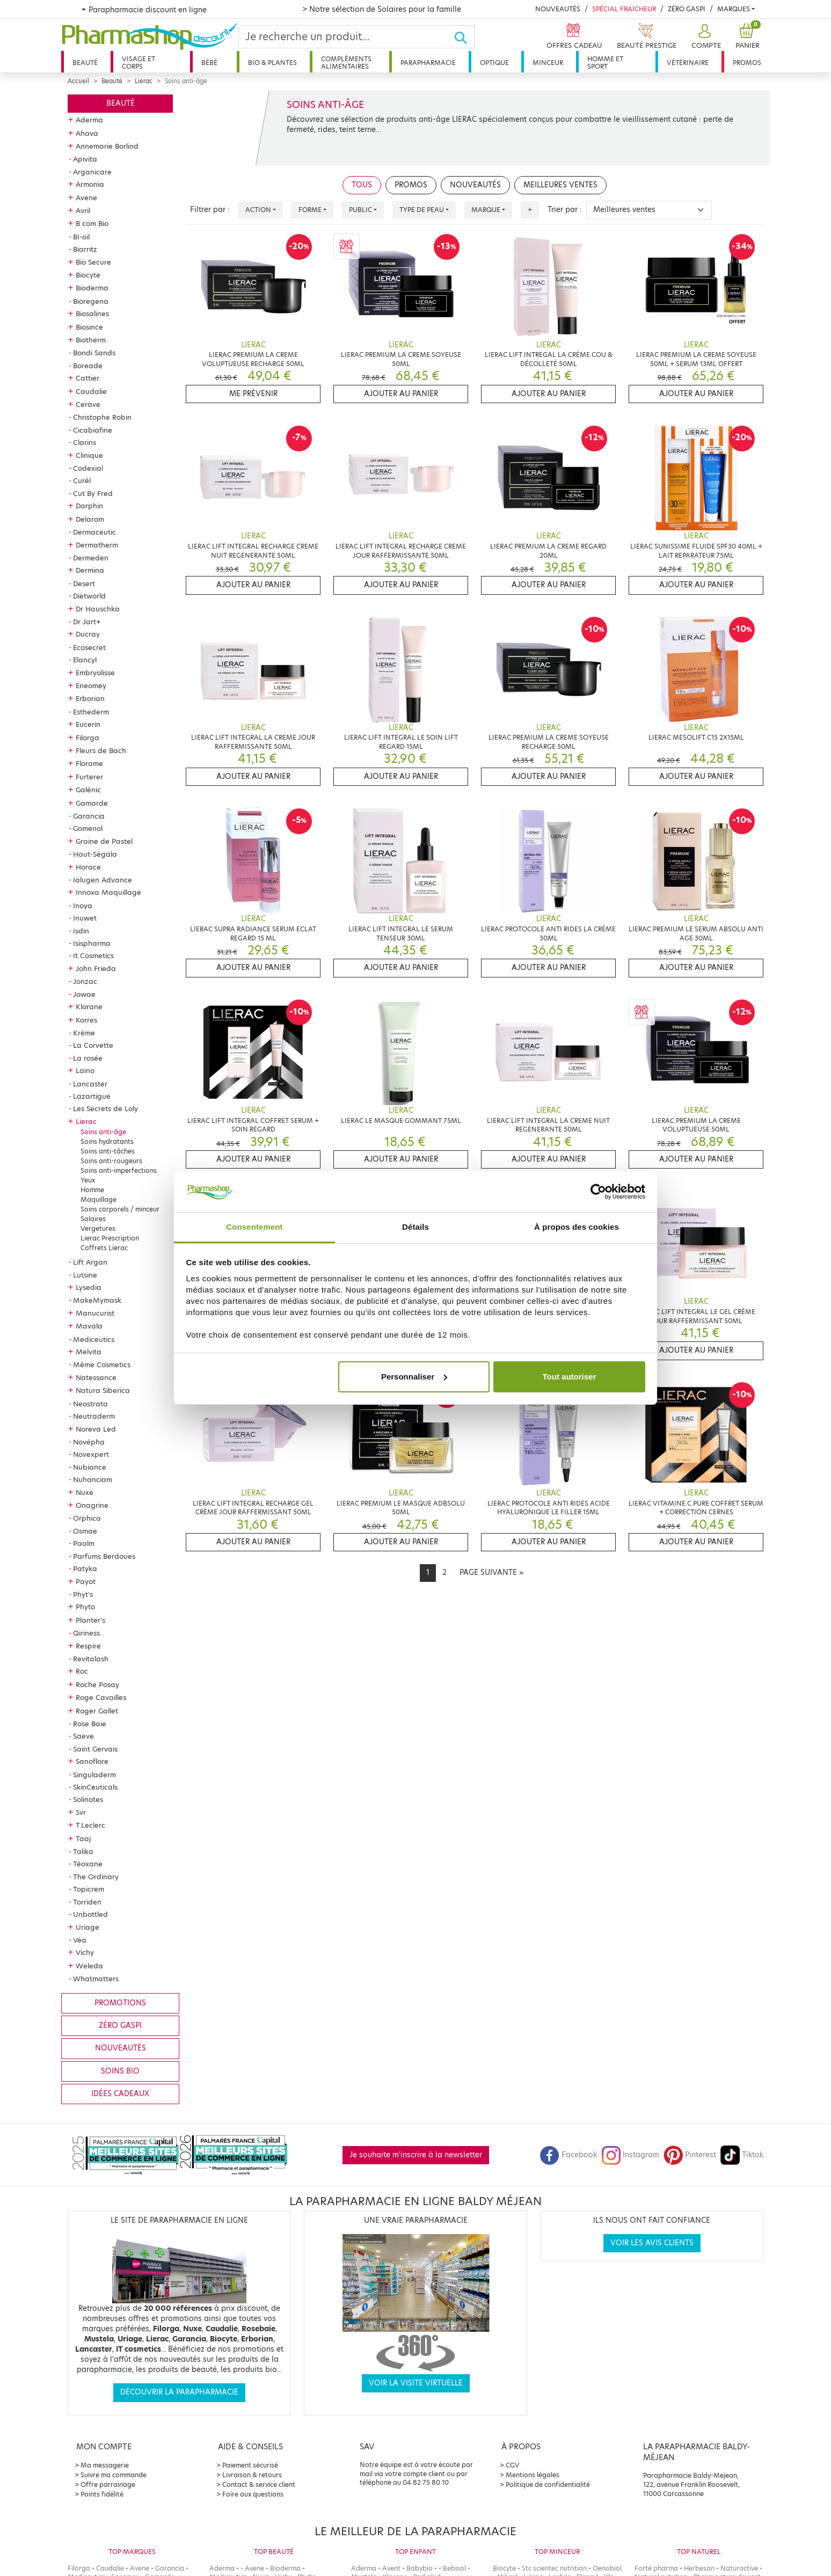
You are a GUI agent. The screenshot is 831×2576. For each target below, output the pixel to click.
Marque (485, 209)
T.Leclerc (90, 1825)
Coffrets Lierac (104, 1247)
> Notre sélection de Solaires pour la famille (381, 9)
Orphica (87, 1518)
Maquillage (98, 1199)
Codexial (88, 468)
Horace (88, 867)
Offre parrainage (108, 2484)
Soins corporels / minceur (120, 1209)
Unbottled (90, 1914)
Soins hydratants (107, 1141)
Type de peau (421, 209)
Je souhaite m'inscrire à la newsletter (415, 2155)
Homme (92, 1189)
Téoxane (88, 1864)
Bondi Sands (94, 352)
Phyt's (83, 1594)
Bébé (209, 62)
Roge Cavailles (101, 1697)
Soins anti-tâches (108, 1151)
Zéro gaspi (120, 2025)
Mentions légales (532, 2474)
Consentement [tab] (254, 1226)
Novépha (89, 1442)
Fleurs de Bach (101, 750)
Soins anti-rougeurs (111, 1160)
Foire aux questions (252, 2494)
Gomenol (88, 828)
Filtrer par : (210, 210)
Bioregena (90, 301)
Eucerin (88, 724)
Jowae (84, 994)
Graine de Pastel (104, 841)
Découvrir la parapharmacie (179, 2392)
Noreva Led (96, 1429)
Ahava (87, 133)
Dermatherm (97, 545)
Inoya (82, 905)
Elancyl (85, 660)
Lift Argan (90, 1262)
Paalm (83, 1543)
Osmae (85, 1531)
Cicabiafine (92, 430)
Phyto (85, 1606)
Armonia (90, 184)
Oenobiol (607, 2568)
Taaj (83, 1838)
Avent (391, 2568)
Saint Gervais (95, 1749)
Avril (83, 210)
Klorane (89, 1006)
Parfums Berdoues (104, 1556)
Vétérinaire (688, 62)
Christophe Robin (102, 417)
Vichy (85, 1952)
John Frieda (96, 968)
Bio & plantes (272, 62)
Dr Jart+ (87, 621)
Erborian (90, 698)
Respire (88, 1646)
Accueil (78, 81)
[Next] (491, 1572)
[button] (705, 36)
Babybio (419, 2568)
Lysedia (88, 1287)
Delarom (90, 519)
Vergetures (98, 1228)
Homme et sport (605, 62)
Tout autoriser (569, 1376)
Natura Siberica (103, 1390)
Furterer (89, 777)
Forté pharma (656, 2568)
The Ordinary (96, 1876)
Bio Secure (93, 262)
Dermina (90, 570)
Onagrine (92, 1505)
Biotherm (91, 340)
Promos (747, 62)
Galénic (88, 789)
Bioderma (92, 288)
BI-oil (81, 237)
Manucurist (95, 1313)
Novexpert (91, 1454)
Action (258, 209)
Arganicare (92, 172)
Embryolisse (95, 672)
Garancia (89, 816)
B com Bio (92, 223)
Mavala (89, 1326)
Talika (83, 1851)
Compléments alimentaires (346, 62)
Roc (82, 1671)
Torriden (87, 1902)
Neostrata (90, 1404)
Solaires (93, 1218)
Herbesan (699, 2568)
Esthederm (91, 712)
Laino (85, 1070)
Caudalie (91, 391)
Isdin (81, 931)
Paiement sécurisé (250, 2465)
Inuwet (85, 918)
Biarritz (85, 249)
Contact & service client (258, 2484)
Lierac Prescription (110, 1238)
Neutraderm (94, 1416)
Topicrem (88, 1889)
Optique (494, 62)
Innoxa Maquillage (108, 892)
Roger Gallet (97, 1711)
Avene (86, 197)
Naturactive (739, 2568)
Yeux (88, 1180)
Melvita (88, 1351)
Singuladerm (94, 1774)
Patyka (85, 1568)
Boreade (88, 365)
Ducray (88, 634)
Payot (86, 1581)
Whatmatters (96, 1978)
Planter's (90, 1620)
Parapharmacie (428, 62)
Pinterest (690, 2155)
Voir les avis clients (652, 2243)
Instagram (630, 2155)
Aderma (89, 120)
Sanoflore (92, 1761)
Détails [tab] (415, 1226)
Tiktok (741, 2155)
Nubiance (89, 1467)
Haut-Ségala (95, 854)
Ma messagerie (105, 2465)
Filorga (87, 737)
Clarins (84, 442)
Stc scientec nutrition (554, 2568)
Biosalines (92, 313)
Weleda (89, 1966)
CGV (513, 2465)
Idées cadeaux (120, 2094)
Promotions (120, 2003)
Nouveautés (557, 8)
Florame (89, 763)
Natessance (96, 1377)
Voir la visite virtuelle (416, 2383)
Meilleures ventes (560, 185)
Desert (84, 583)
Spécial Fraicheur (624, 8)
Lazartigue (92, 1096)
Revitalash (90, 1658)
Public (360, 209)
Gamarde (92, 803)
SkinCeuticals (95, 1787)
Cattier (87, 378)
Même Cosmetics (101, 1364)
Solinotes (88, 1799)
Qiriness (86, 1633)
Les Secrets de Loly (105, 1108)
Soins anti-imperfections (119, 1170)
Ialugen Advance (102, 880)
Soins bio (120, 2071)
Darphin (89, 505)
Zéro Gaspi (686, 8)
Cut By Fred (93, 493)
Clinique (89, 455)
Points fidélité (102, 2494)
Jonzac (85, 981)
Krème (84, 1033)
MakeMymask (97, 1300)
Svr (81, 1812)
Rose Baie (89, 1723)
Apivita (85, 159)
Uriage (87, 1927)
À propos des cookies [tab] (576, 1226)
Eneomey (91, 685)
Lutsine (85, 1275)
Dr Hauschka (98, 609)
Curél (82, 480)
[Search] (346, 36)
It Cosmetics (93, 955)
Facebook (568, 2155)
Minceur (548, 62)
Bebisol (454, 2568)
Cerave (88, 404)
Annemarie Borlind (107, 146)
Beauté (85, 62)
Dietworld (89, 596)
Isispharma (92, 943)
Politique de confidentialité (548, 2484)
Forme (310, 209)
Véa (79, 1940)
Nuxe (84, 1492)
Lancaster (90, 1084)
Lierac (143, 81)
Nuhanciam (92, 1479)
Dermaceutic (94, 532)
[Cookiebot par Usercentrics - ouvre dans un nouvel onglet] (598, 1192)
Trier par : (565, 210)
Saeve (83, 1736)
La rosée (88, 1058)
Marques (733, 8)
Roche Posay (97, 1684)
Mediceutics (93, 1339)
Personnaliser (414, 1376)
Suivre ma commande (114, 2474)
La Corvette (93, 1045)
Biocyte (88, 275)
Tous (362, 185)
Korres (86, 1020)
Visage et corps (138, 62)
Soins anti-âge (103, 1131)
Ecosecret (89, 647)
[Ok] (464, 36)
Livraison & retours (252, 2474)
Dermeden (90, 558)
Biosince (89, 327)
